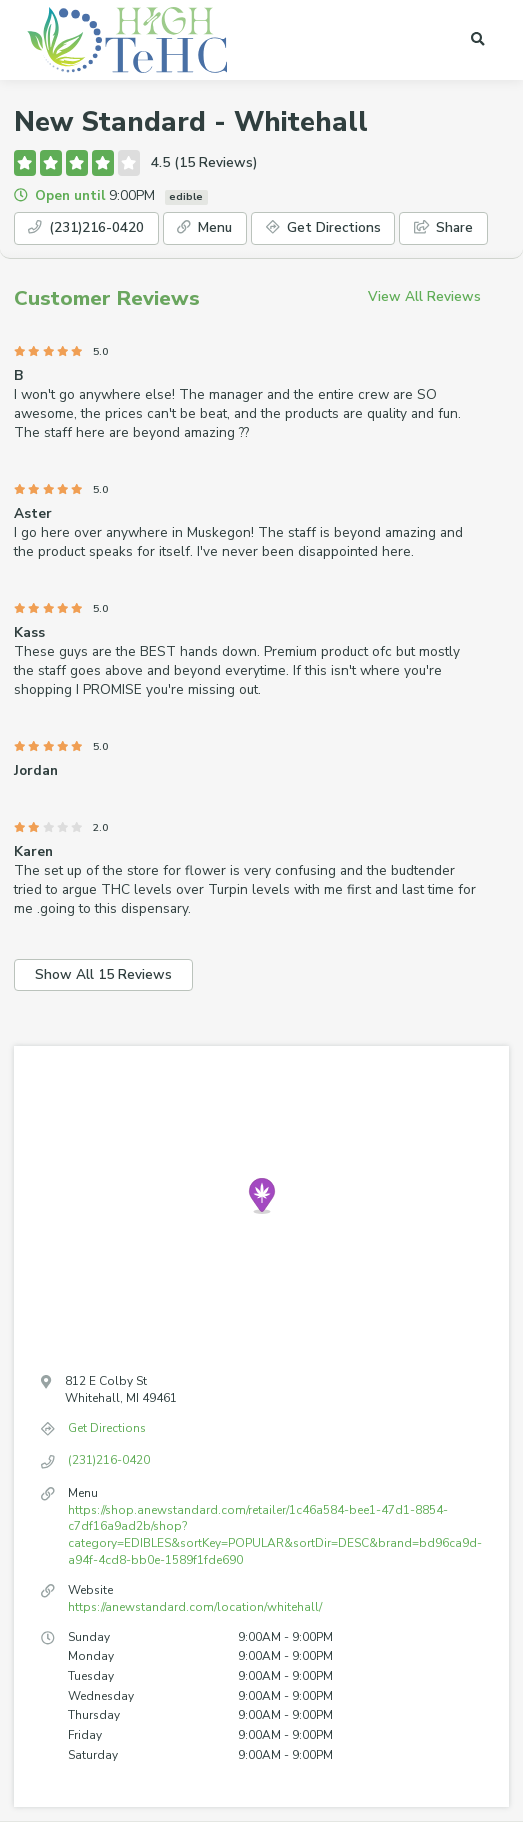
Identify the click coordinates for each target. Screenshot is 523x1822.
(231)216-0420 (86, 227)
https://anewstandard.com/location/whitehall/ (195, 1607)
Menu (204, 227)
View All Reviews (424, 296)
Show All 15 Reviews (103, 974)
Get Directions (323, 227)
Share (444, 227)
